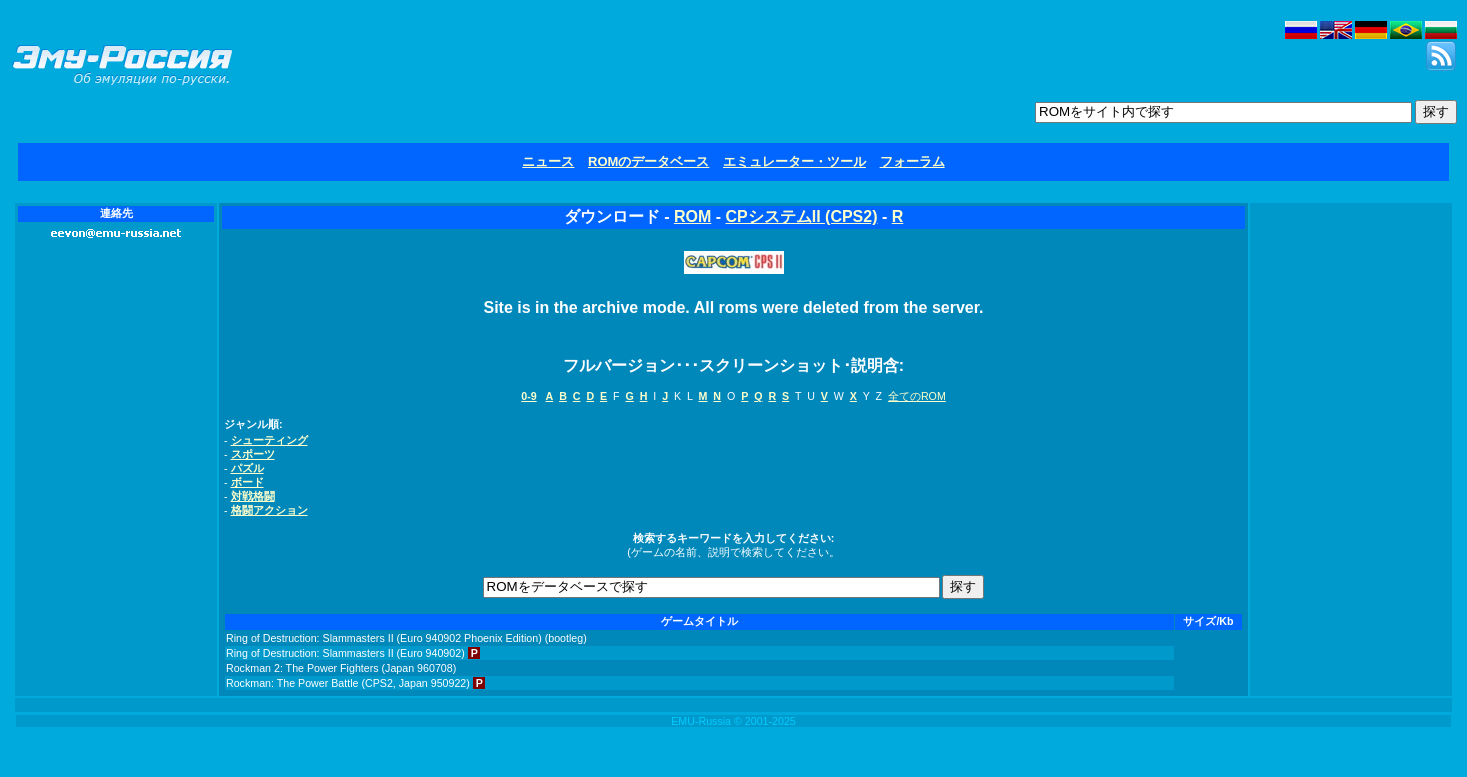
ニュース (548, 161)
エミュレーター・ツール (794, 161)
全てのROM (917, 396)
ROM (692, 216)
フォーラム (912, 161)
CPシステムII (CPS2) (801, 216)
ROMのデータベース (648, 161)
